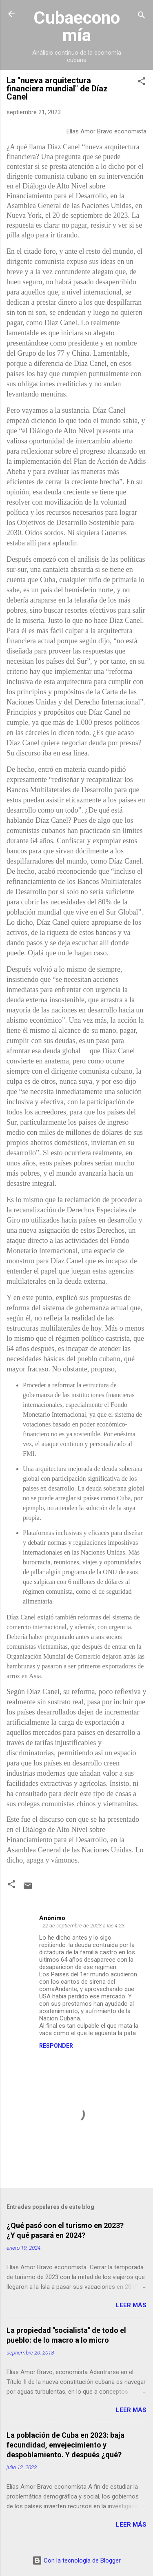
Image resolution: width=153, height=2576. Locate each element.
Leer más (131, 2305)
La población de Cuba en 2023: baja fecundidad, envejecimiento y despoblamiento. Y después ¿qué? (65, 2445)
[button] (141, 82)
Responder (56, 2045)
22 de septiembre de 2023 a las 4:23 (83, 1926)
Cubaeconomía (76, 26)
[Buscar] (141, 16)
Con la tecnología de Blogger (76, 2560)
